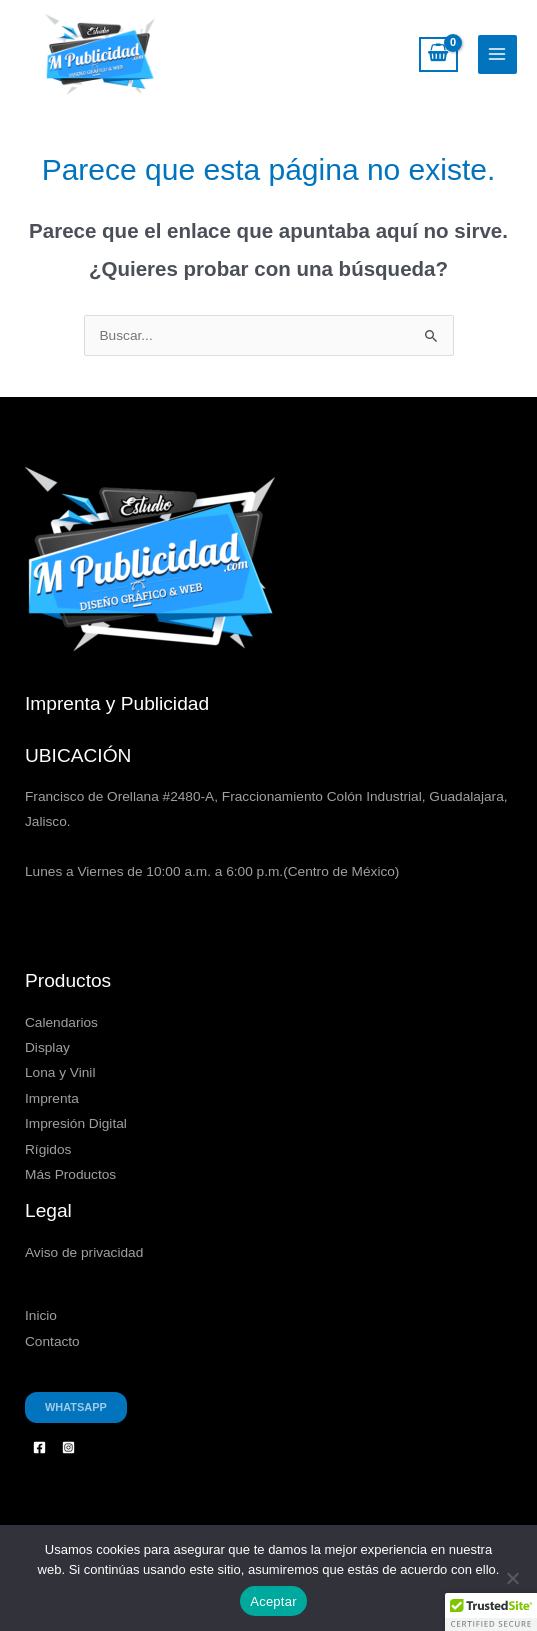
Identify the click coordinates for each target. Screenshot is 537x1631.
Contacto (52, 1341)
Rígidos (48, 1149)
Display (47, 1047)
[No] (512, 1578)
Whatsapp (76, 1407)
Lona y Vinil (60, 1072)
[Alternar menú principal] (497, 54)
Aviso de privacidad (84, 1252)
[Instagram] (68, 1447)
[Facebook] (39, 1447)
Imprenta (52, 1098)
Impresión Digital (76, 1123)
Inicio (41, 1315)
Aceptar (273, 1601)
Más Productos (70, 1174)
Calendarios (61, 1022)
